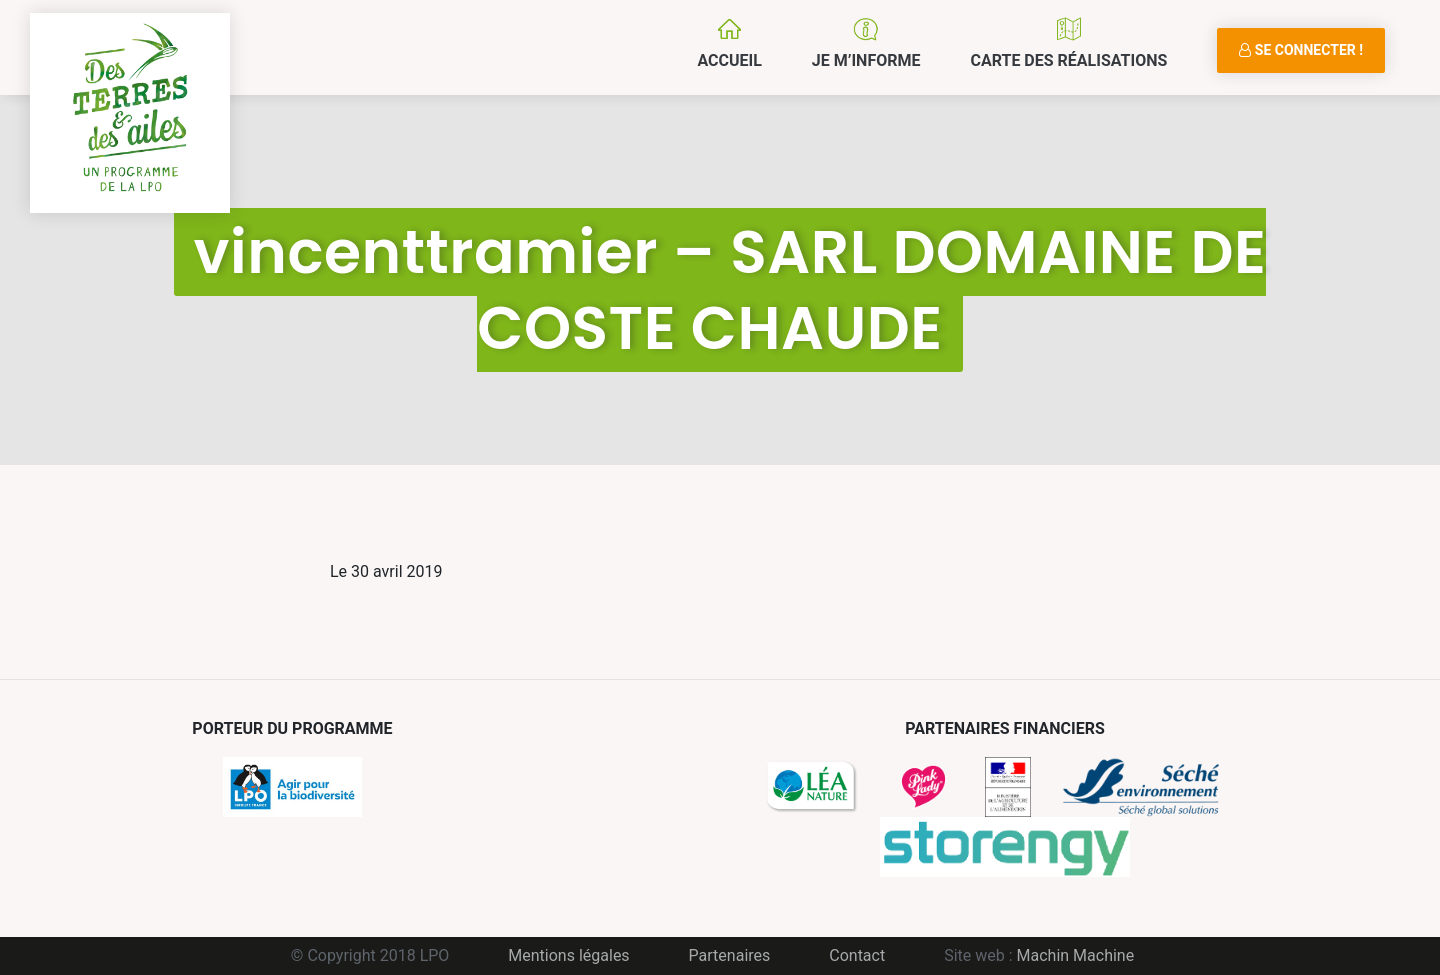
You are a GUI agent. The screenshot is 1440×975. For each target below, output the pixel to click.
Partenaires (730, 955)
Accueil (729, 60)
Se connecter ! (1301, 50)
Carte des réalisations (1068, 60)
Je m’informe (866, 60)
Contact (857, 955)
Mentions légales (568, 955)
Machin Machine (1076, 955)
